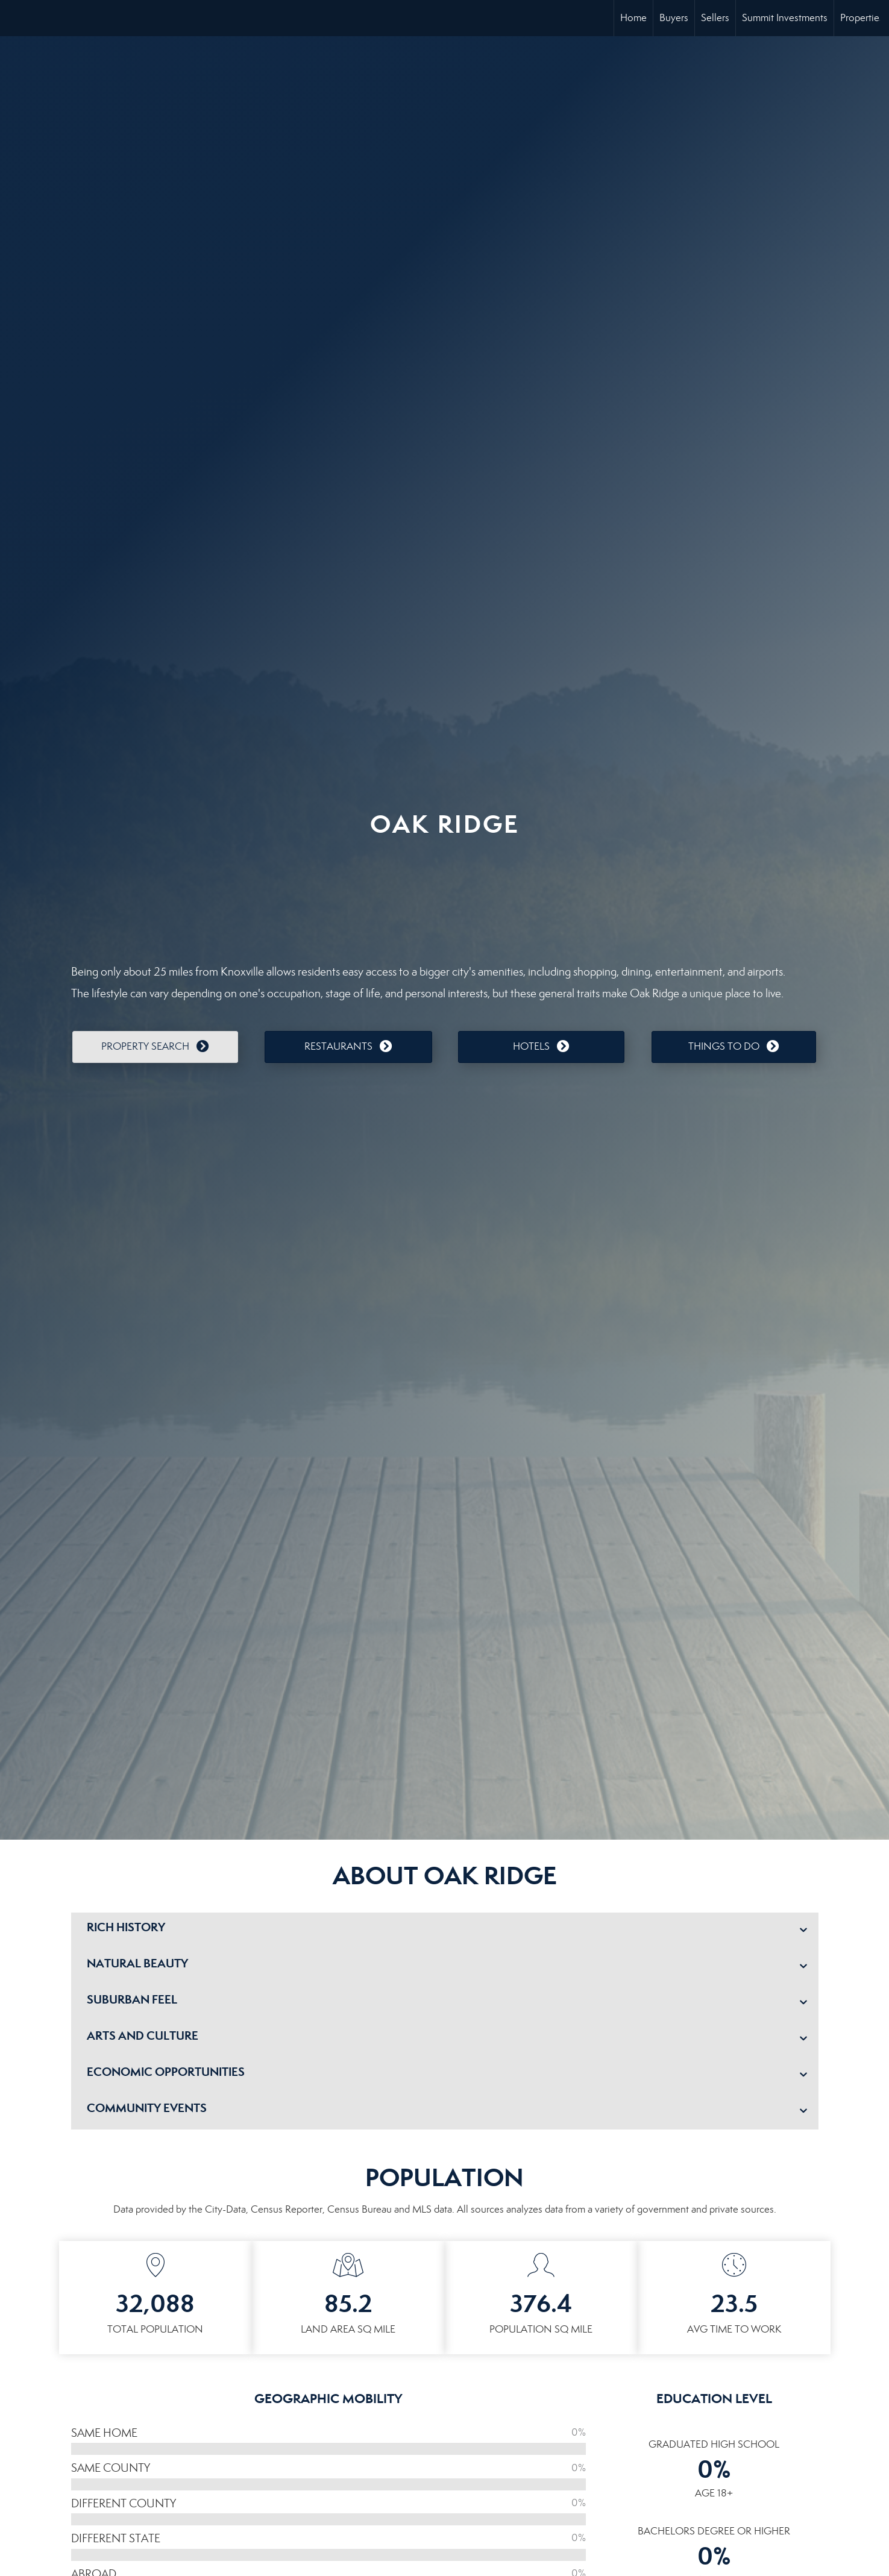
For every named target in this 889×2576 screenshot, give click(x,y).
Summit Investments (785, 17)
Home (633, 17)
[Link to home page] (15, 18)
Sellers (715, 17)
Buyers (673, 17)
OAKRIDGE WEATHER (444, 895)
